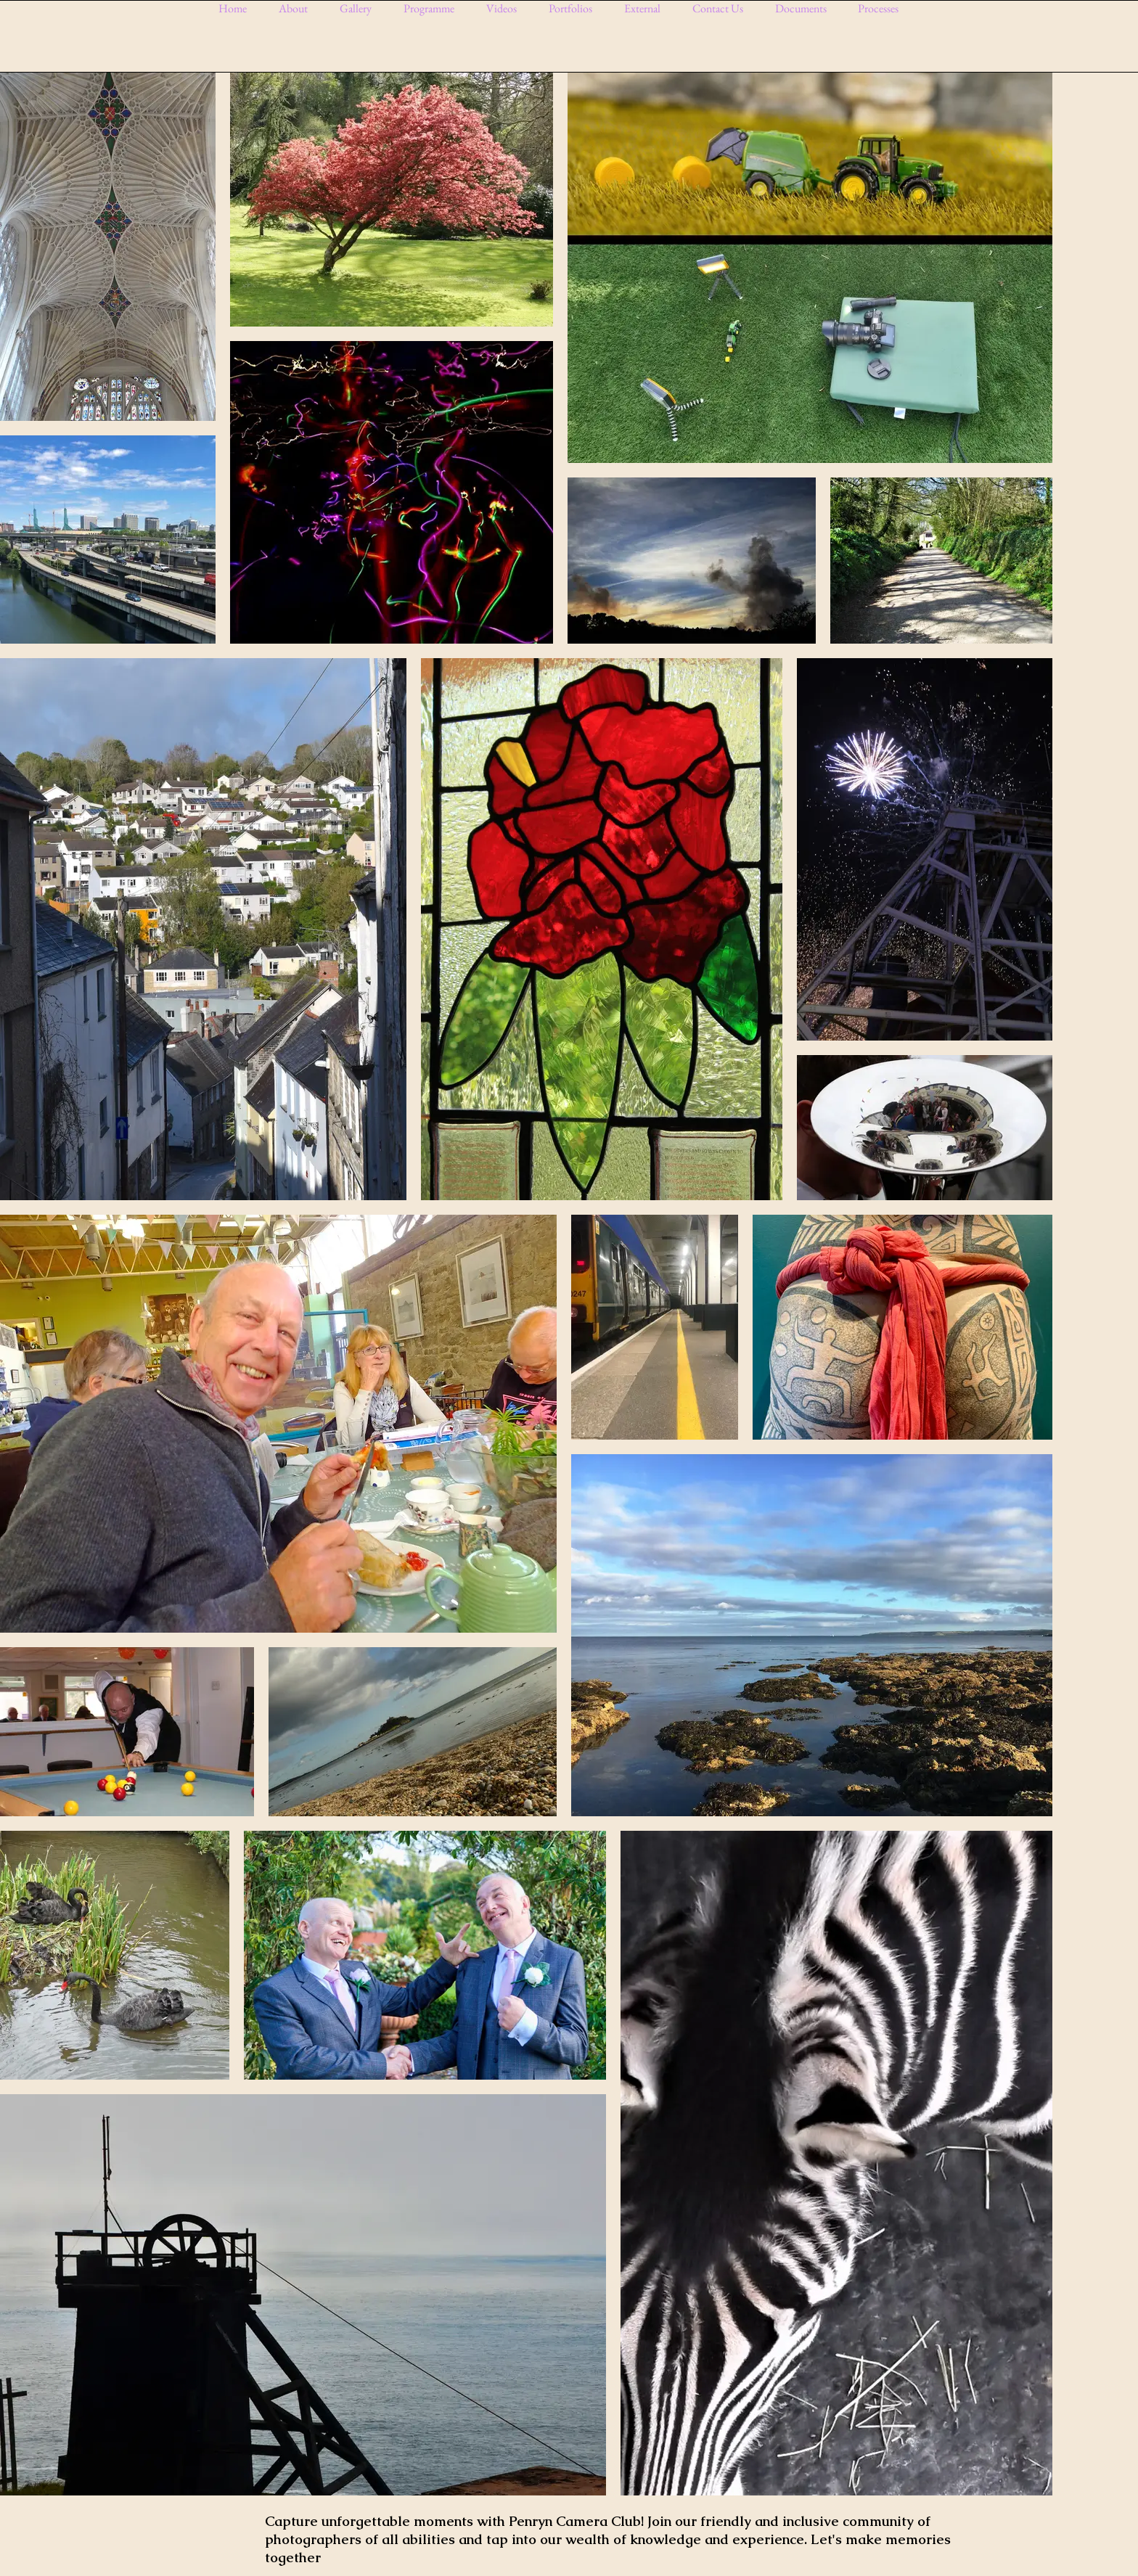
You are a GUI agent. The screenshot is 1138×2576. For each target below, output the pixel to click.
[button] (361, 8)
